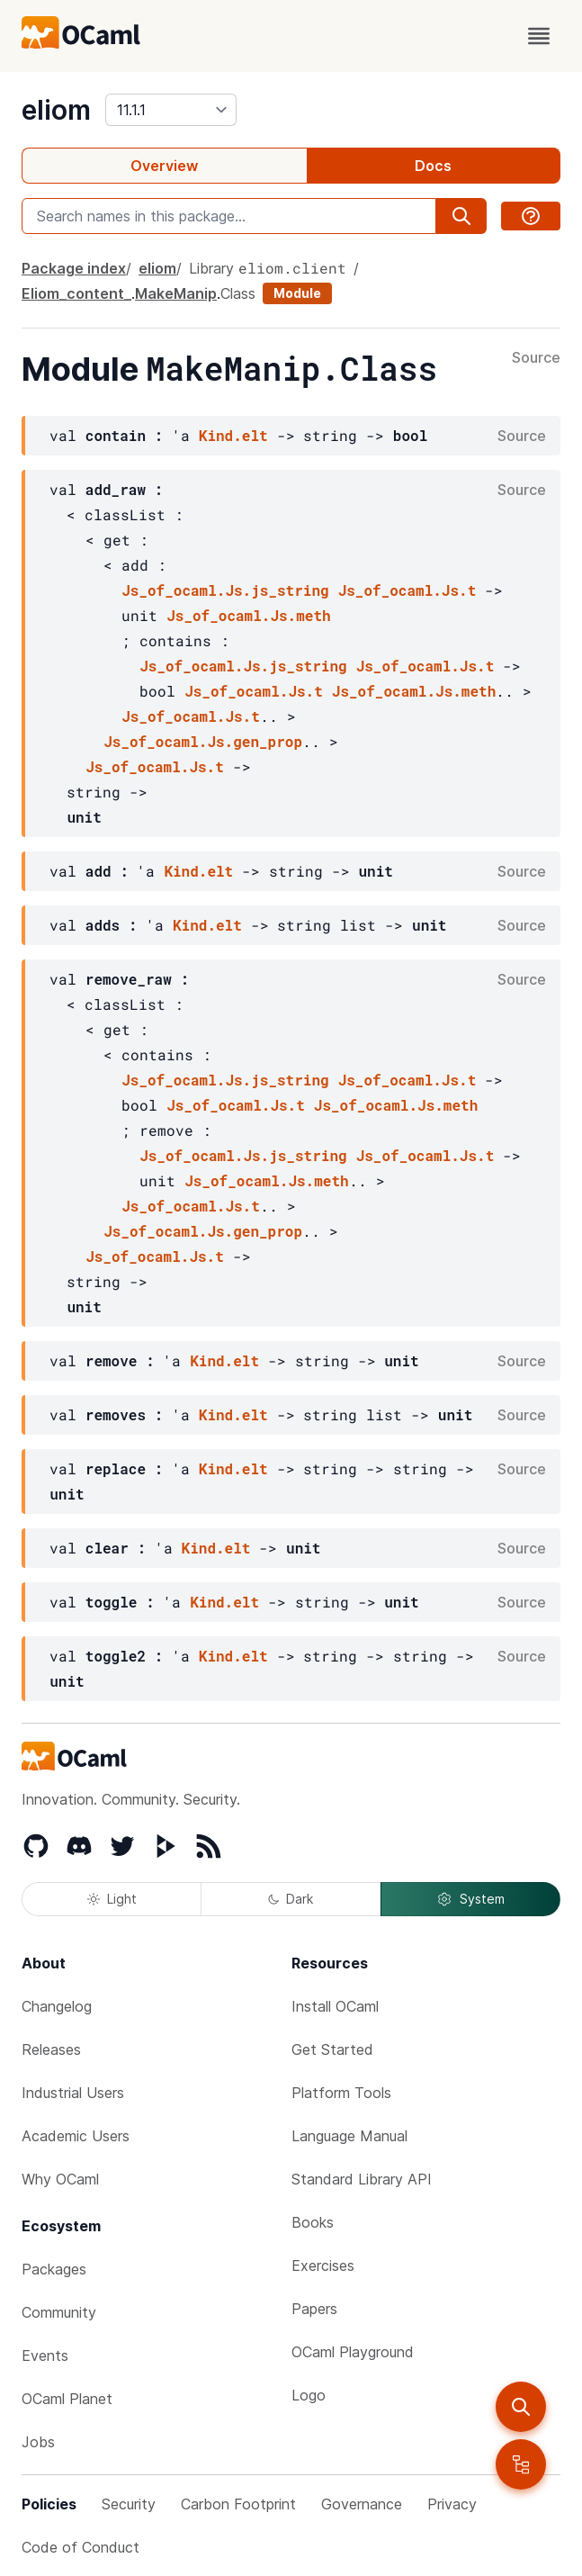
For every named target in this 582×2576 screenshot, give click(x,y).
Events (45, 2355)
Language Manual (349, 2136)
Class (237, 293)
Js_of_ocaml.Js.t (407, 590)
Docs (433, 166)
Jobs (38, 2442)
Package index (74, 268)
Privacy (452, 2504)
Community (59, 2312)
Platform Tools (341, 2093)
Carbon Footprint (238, 2504)
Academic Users (76, 2136)
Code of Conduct (80, 2547)
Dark (290, 1898)
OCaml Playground (352, 2352)
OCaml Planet (67, 2399)
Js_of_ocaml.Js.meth (248, 615)
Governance (361, 2504)
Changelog (57, 2006)
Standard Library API (361, 2179)
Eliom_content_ (76, 293)
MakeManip (176, 293)
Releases (51, 2049)
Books (312, 2222)
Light (112, 1898)
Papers (314, 2309)
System (470, 1899)
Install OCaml (335, 2006)
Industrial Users (73, 2093)
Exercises (322, 2265)
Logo (308, 2395)
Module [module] (297, 293)
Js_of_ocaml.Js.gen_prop (202, 741)
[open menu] (538, 36)
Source (536, 358)
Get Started (332, 2049)
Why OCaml (60, 2179)
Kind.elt (233, 435)
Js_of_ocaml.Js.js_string (224, 590)
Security (129, 2504)
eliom (56, 110)
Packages (54, 2269)
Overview (164, 166)
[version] (171, 110)
